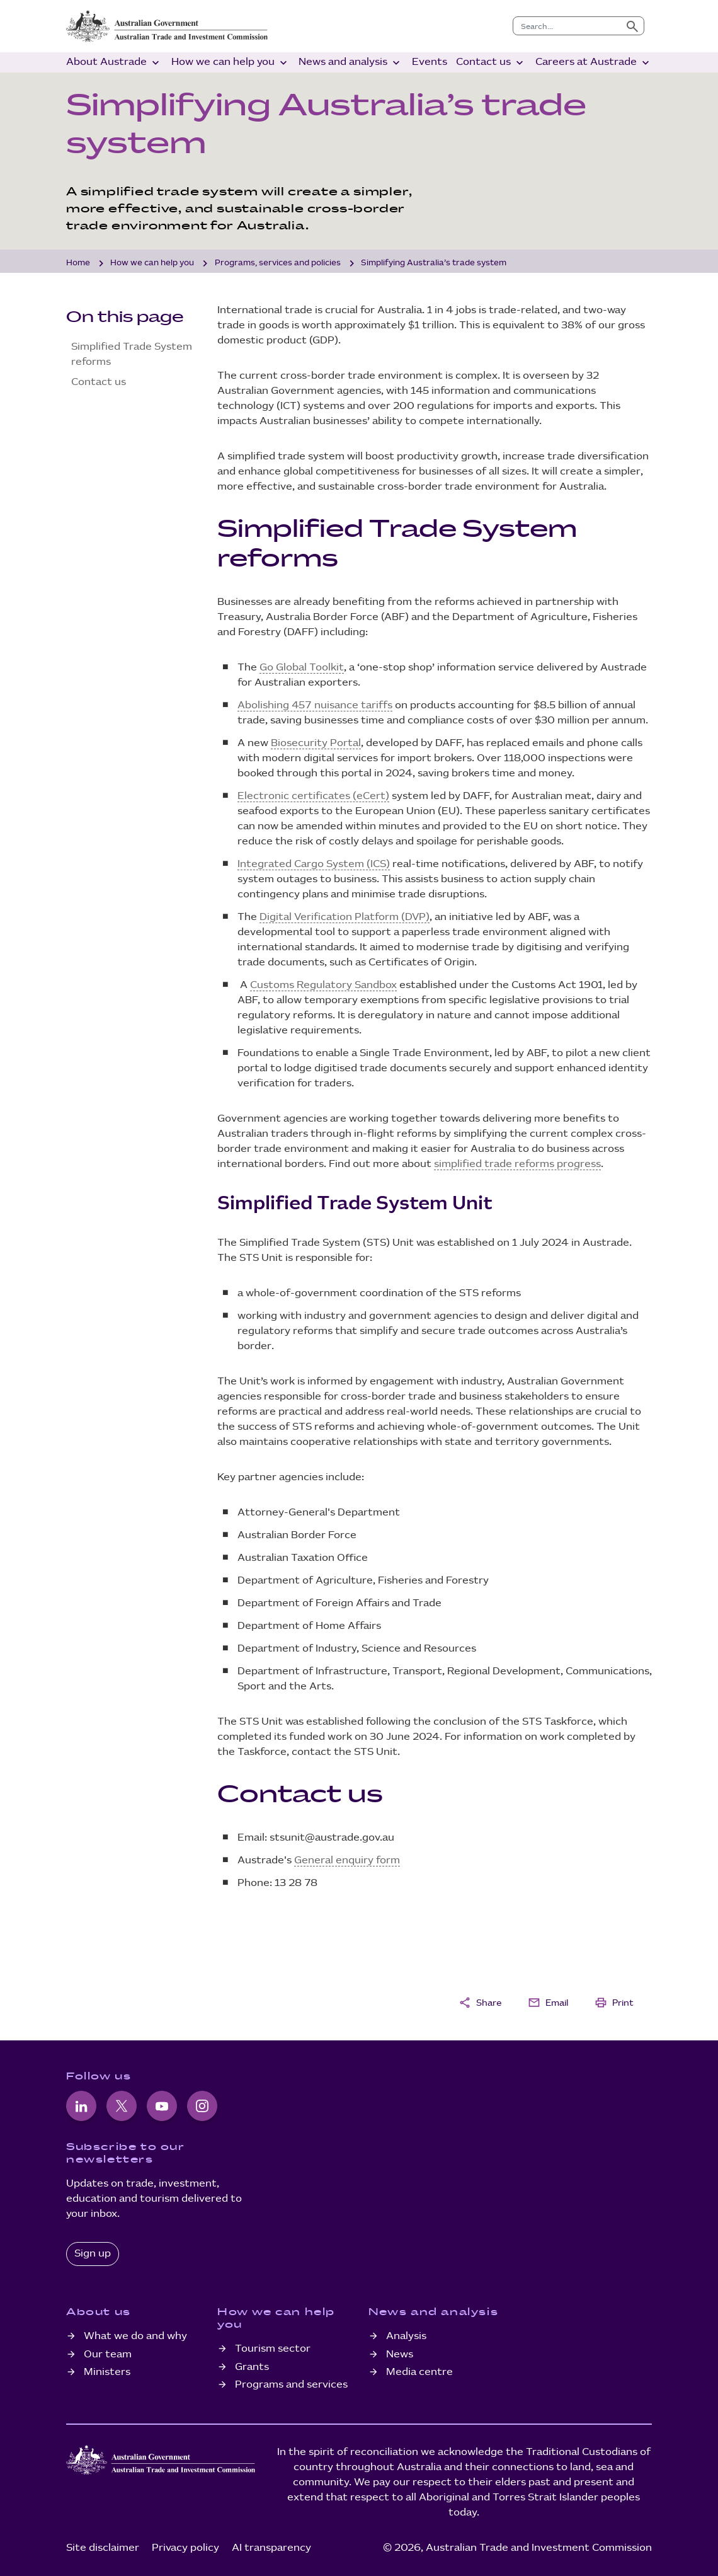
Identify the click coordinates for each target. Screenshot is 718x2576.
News (399, 2354)
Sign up (92, 2253)
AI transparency (271, 2548)
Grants (252, 2367)
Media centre (419, 2372)
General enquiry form (347, 1860)
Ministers (107, 2372)
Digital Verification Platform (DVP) (344, 917)
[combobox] (567, 26)
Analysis (406, 2336)
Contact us (491, 62)
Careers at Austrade (593, 62)
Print (614, 2002)
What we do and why (135, 2336)
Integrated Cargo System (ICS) (313, 864)
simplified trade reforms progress (517, 1164)
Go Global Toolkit (301, 667)
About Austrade (114, 62)
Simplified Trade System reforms (131, 354)
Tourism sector (273, 2348)
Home (78, 262)
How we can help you (230, 62)
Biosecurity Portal (316, 743)
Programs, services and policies (277, 262)
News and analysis (350, 62)
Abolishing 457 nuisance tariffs (314, 705)
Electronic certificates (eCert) (313, 796)
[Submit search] (632, 26)
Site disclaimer (102, 2548)
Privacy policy (185, 2548)
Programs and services (291, 2384)
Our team (108, 2354)
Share (480, 2002)
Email (548, 2002)
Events (429, 62)
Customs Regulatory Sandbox (323, 985)
